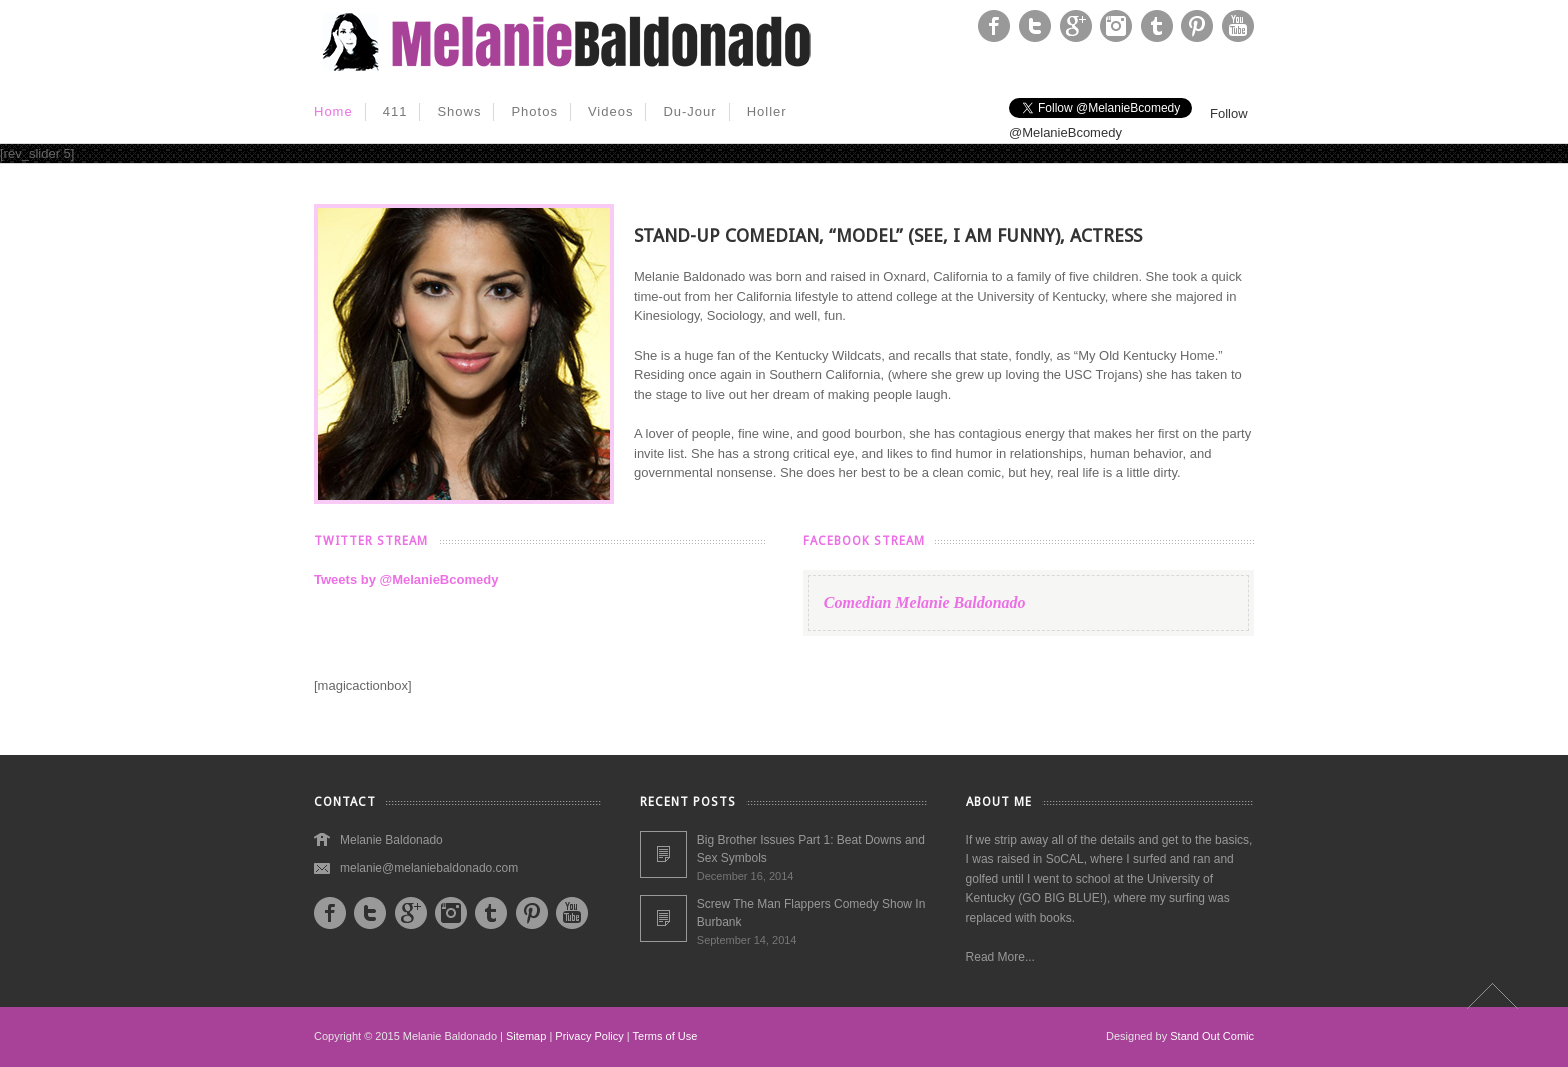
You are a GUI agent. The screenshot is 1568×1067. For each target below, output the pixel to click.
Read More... (1000, 957)
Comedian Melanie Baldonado (925, 602)
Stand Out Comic (1212, 1036)
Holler (767, 111)
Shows (459, 111)
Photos (534, 111)
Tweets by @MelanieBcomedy (406, 579)
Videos (611, 111)
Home (333, 111)
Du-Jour (689, 111)
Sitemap (526, 1036)
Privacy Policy (589, 1036)
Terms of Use (665, 1036)
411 (395, 111)
